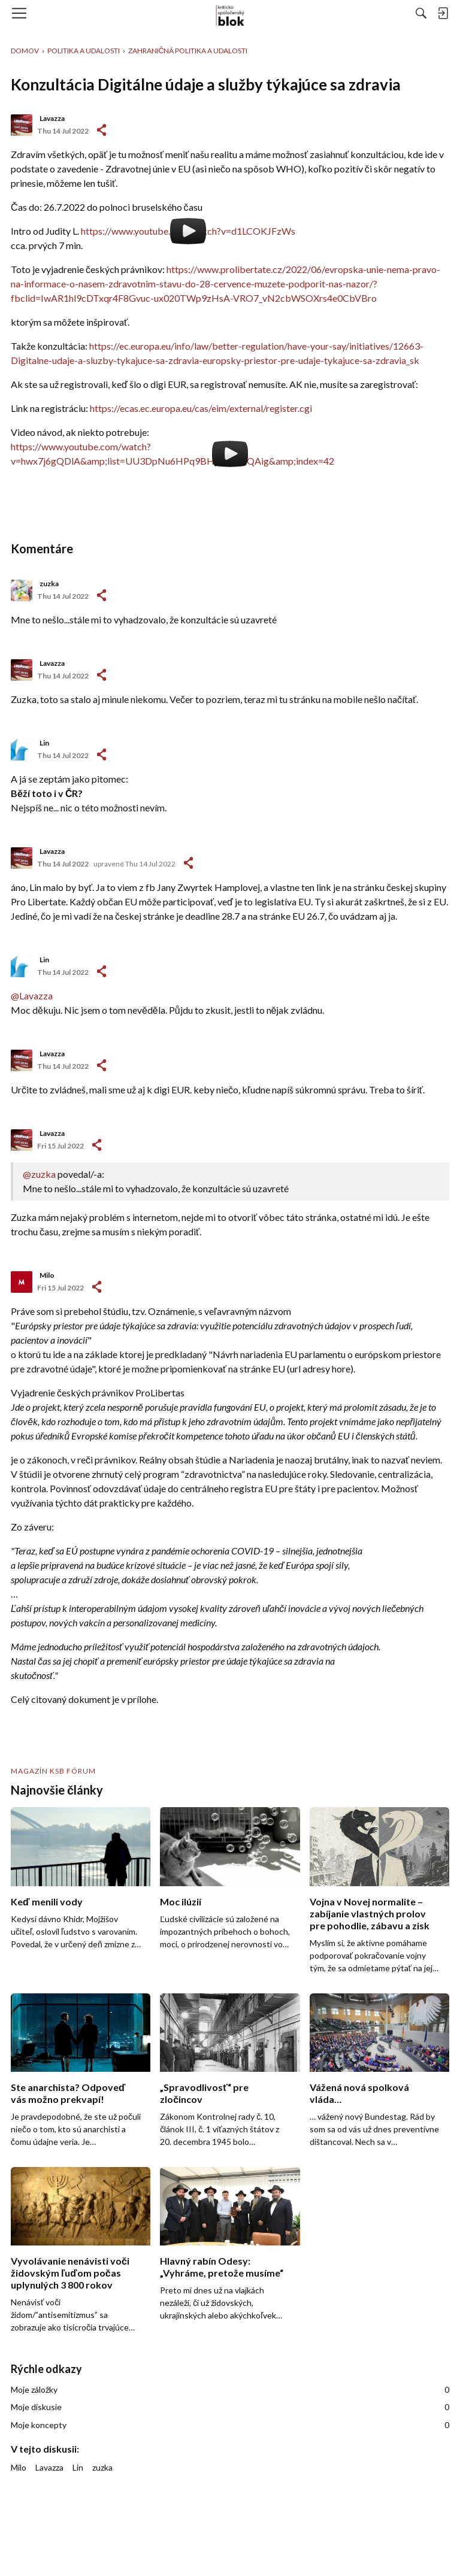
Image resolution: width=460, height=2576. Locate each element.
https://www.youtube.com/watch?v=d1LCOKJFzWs (188, 231)
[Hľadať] (421, 13)
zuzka (49, 583)
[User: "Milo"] (21, 1282)
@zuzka (39, 1174)
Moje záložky (230, 2389)
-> (101, 595)
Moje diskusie (230, 2407)
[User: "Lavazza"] (21, 125)
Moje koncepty (230, 2425)
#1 (101, 130)
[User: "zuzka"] (21, 590)
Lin (44, 742)
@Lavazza (32, 995)
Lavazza (52, 118)
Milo (47, 1275)
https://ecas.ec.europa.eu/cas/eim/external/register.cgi (201, 408)
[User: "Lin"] (21, 750)
